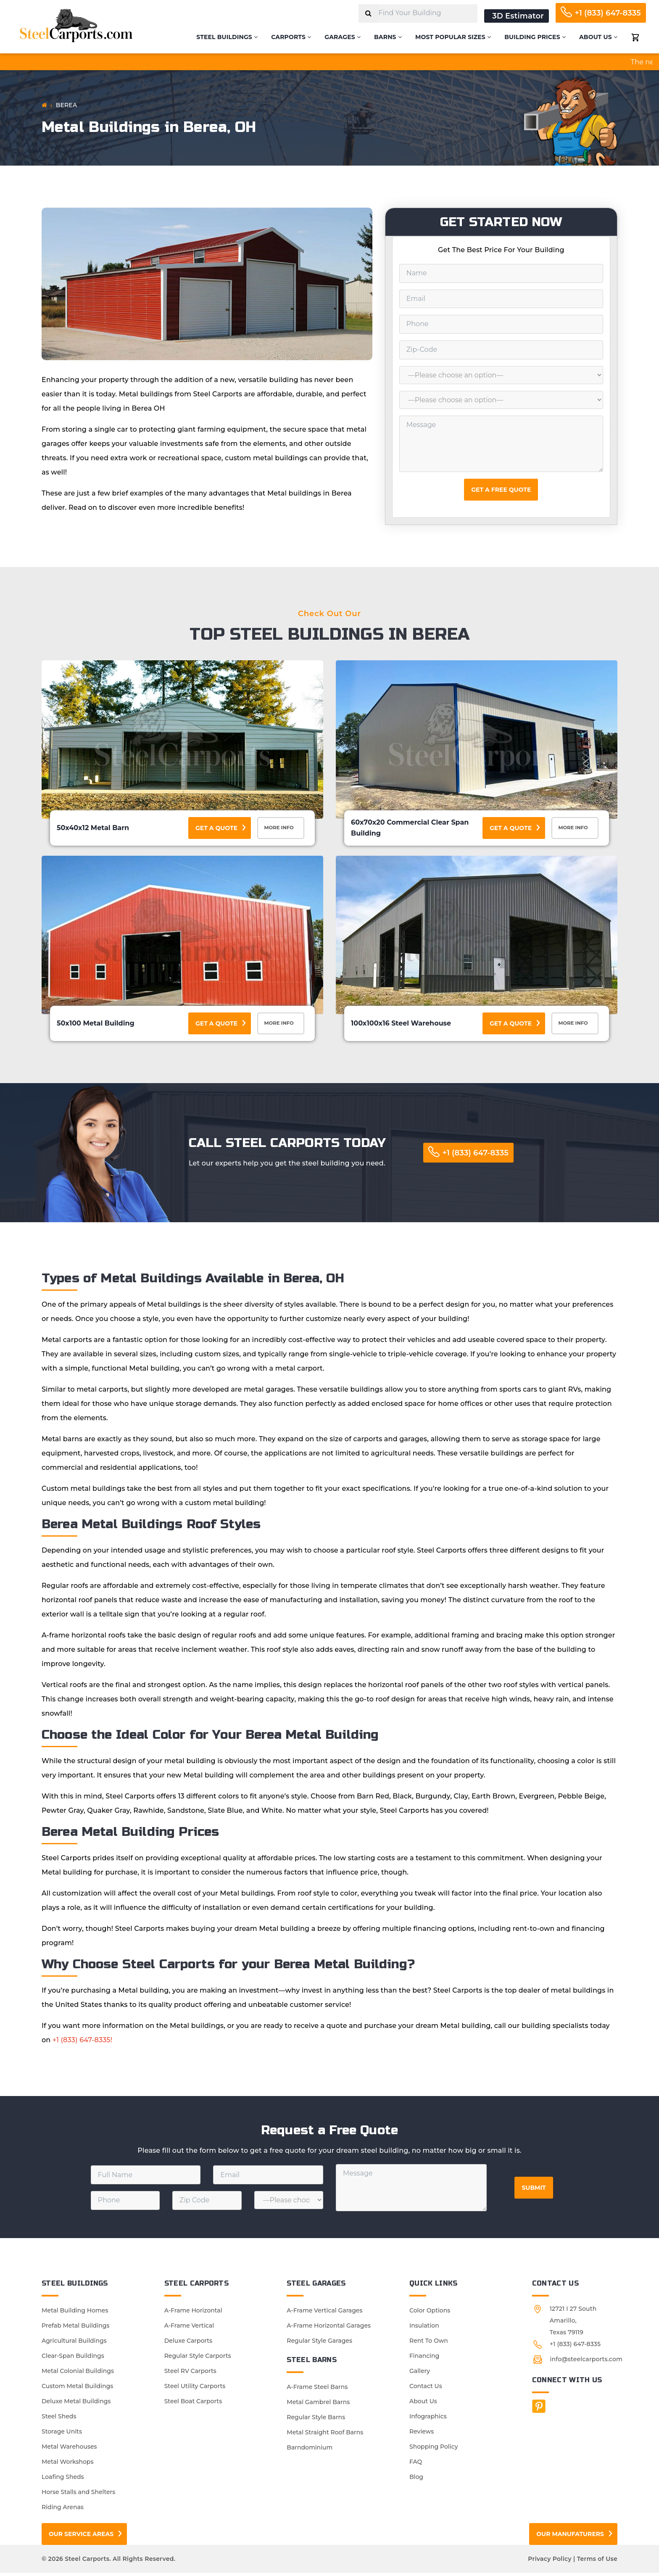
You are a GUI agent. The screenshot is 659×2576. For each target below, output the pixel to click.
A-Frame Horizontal (193, 2314)
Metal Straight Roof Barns (325, 2435)
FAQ (415, 2465)
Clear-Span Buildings (73, 2359)
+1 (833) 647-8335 (608, 13)
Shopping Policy (433, 2450)
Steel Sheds (59, 2419)
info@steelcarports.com (586, 2362)
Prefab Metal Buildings (76, 2329)
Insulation (424, 2329)
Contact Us (425, 2389)
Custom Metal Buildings (77, 2389)
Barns (388, 37)
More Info (282, 828)
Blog (416, 2480)
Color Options (429, 2314)
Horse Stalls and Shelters (78, 2495)
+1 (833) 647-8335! (82, 2043)
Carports (291, 37)
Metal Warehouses (69, 2450)
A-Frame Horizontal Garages (329, 2329)
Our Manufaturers (570, 2537)
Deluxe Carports (188, 2344)
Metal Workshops (67, 2465)
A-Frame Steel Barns (317, 2390)
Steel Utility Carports (195, 2389)
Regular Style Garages (319, 2344)
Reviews (421, 2435)
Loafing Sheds (63, 2480)
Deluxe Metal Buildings (76, 2404)
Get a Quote (216, 828)
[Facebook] (539, 2409)
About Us (598, 37)
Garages (342, 37)
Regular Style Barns (316, 2420)
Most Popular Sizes (453, 37)
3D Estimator (518, 16)
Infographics (428, 2419)
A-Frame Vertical (189, 2329)
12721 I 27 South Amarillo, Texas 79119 (573, 2323)
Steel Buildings (227, 37)
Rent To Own (428, 2344)
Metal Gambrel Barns (318, 2405)
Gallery (419, 2374)
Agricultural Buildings (74, 2344)
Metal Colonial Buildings (78, 2374)
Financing (424, 2359)
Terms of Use (597, 2562)
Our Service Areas (81, 2537)
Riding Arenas (63, 2510)
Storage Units (62, 2435)
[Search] (368, 13)
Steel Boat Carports (193, 2404)
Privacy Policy (549, 2562)
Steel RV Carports (190, 2374)
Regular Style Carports (197, 2359)
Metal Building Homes (75, 2314)
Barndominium (309, 2451)
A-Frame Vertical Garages (324, 2314)
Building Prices (535, 37)
